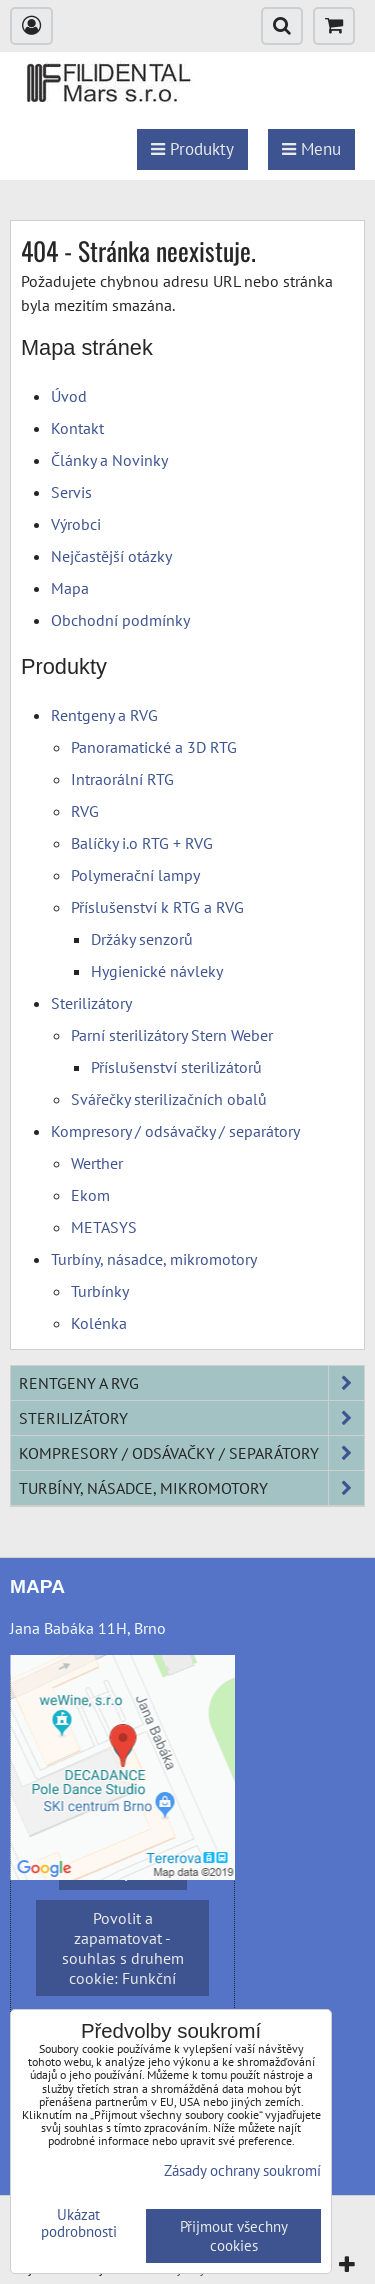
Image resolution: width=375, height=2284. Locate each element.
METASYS (104, 1227)
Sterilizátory (91, 1003)
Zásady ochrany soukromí (242, 2170)
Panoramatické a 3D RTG (154, 747)
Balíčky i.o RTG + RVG (142, 843)
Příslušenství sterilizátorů (176, 1067)
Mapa (70, 588)
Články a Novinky (109, 460)
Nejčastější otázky (111, 556)
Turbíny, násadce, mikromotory (154, 1259)
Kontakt (77, 428)
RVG (85, 811)
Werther (97, 1163)
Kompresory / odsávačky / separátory (175, 1131)
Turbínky (100, 1291)
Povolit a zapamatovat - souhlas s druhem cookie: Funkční (123, 1948)
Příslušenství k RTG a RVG (157, 907)
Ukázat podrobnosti (79, 2223)
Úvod (69, 396)
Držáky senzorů (142, 939)
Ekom (90, 1195)
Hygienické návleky (157, 971)
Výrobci (76, 524)
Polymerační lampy (135, 875)
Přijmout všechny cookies (234, 2236)
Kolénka (99, 1323)
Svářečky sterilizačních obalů (169, 1099)
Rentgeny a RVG (104, 715)
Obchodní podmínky (120, 620)
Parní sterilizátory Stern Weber (172, 1035)
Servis (71, 492)
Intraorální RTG (122, 779)
